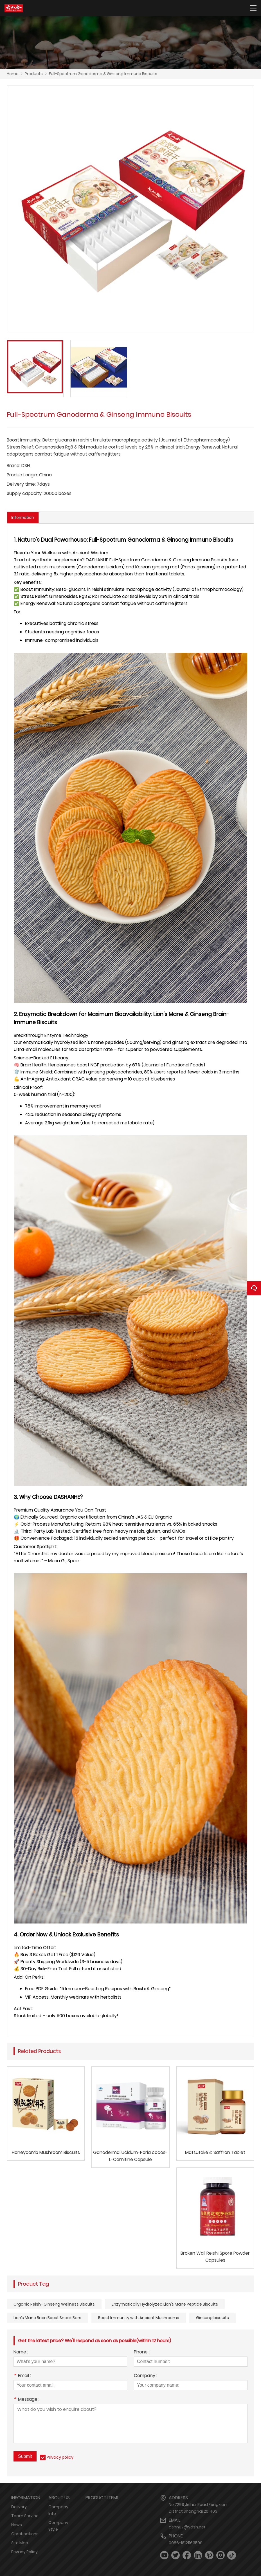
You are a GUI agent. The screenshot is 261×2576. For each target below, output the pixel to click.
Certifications (25, 2534)
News (16, 2525)
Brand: (13, 465)
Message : (26, 2400)
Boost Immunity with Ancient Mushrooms (138, 2318)
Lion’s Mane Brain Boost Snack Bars (47, 2318)
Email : (22, 2376)
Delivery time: (21, 484)
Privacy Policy (24, 2552)
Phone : (142, 2352)
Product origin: (22, 475)
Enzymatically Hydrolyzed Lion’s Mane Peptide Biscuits (165, 2304)
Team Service (25, 2516)
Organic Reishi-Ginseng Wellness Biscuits (54, 2304)
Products (34, 74)
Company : (145, 2376)
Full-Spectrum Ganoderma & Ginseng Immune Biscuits (103, 74)
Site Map (19, 2543)
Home (13, 74)
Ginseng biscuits (212, 2318)
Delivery (19, 2507)
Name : (21, 2352)
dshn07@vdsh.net (187, 2527)
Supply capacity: (24, 493)
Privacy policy (60, 2457)
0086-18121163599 (185, 2543)
